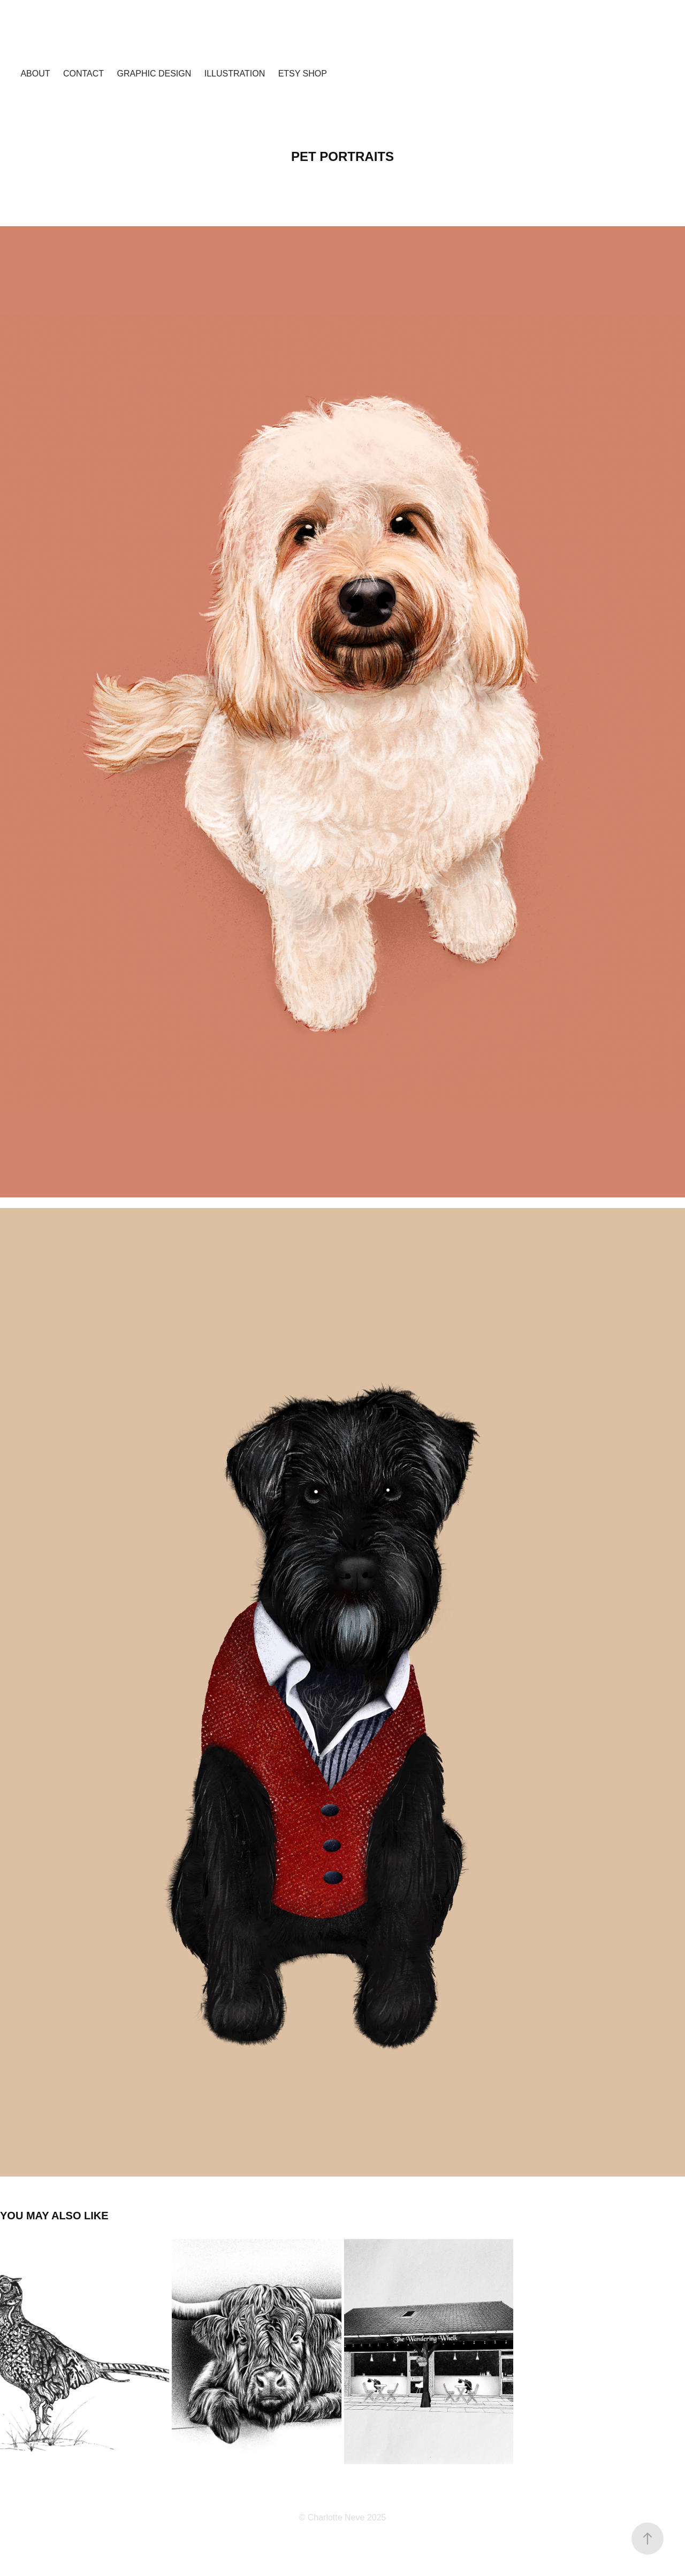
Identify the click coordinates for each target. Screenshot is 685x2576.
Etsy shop (302, 73)
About (35, 73)
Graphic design (154, 73)
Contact (83, 73)
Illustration (234, 73)
